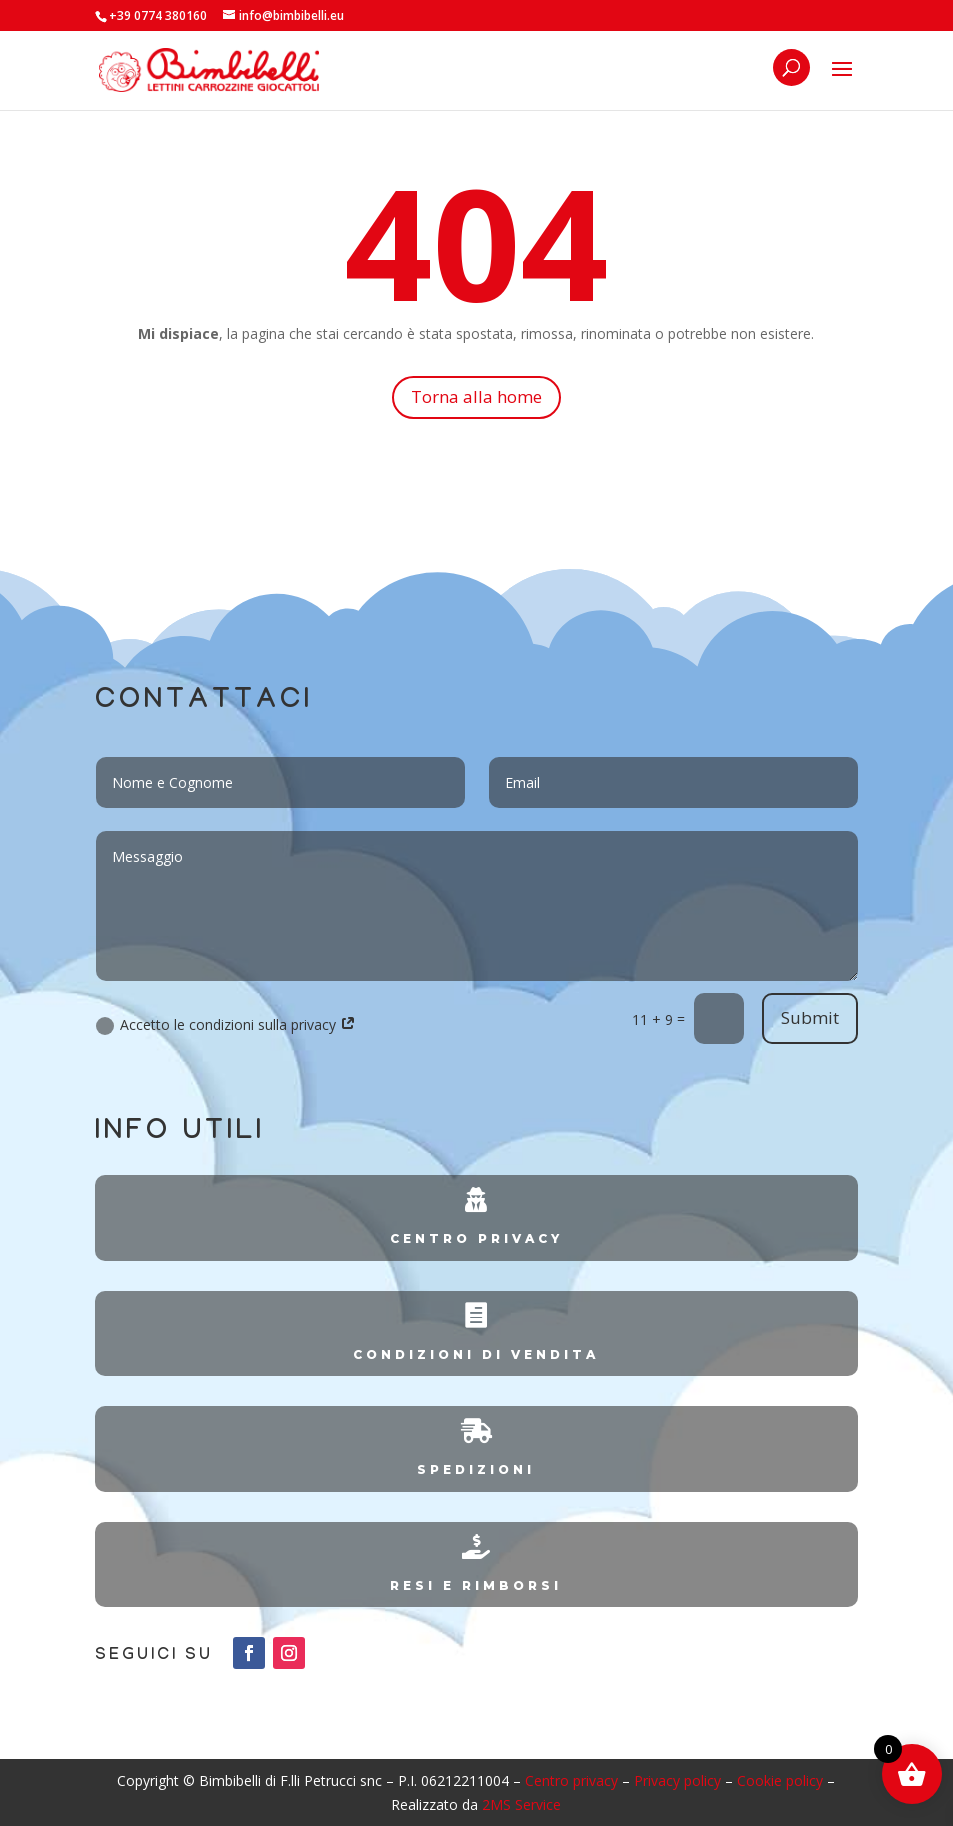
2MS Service (521, 1804)
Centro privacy (571, 1780)
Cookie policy (780, 1780)
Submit (810, 1017)
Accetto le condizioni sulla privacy (226, 1025)
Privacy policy (677, 1780)
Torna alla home (476, 396)
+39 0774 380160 (158, 15)
